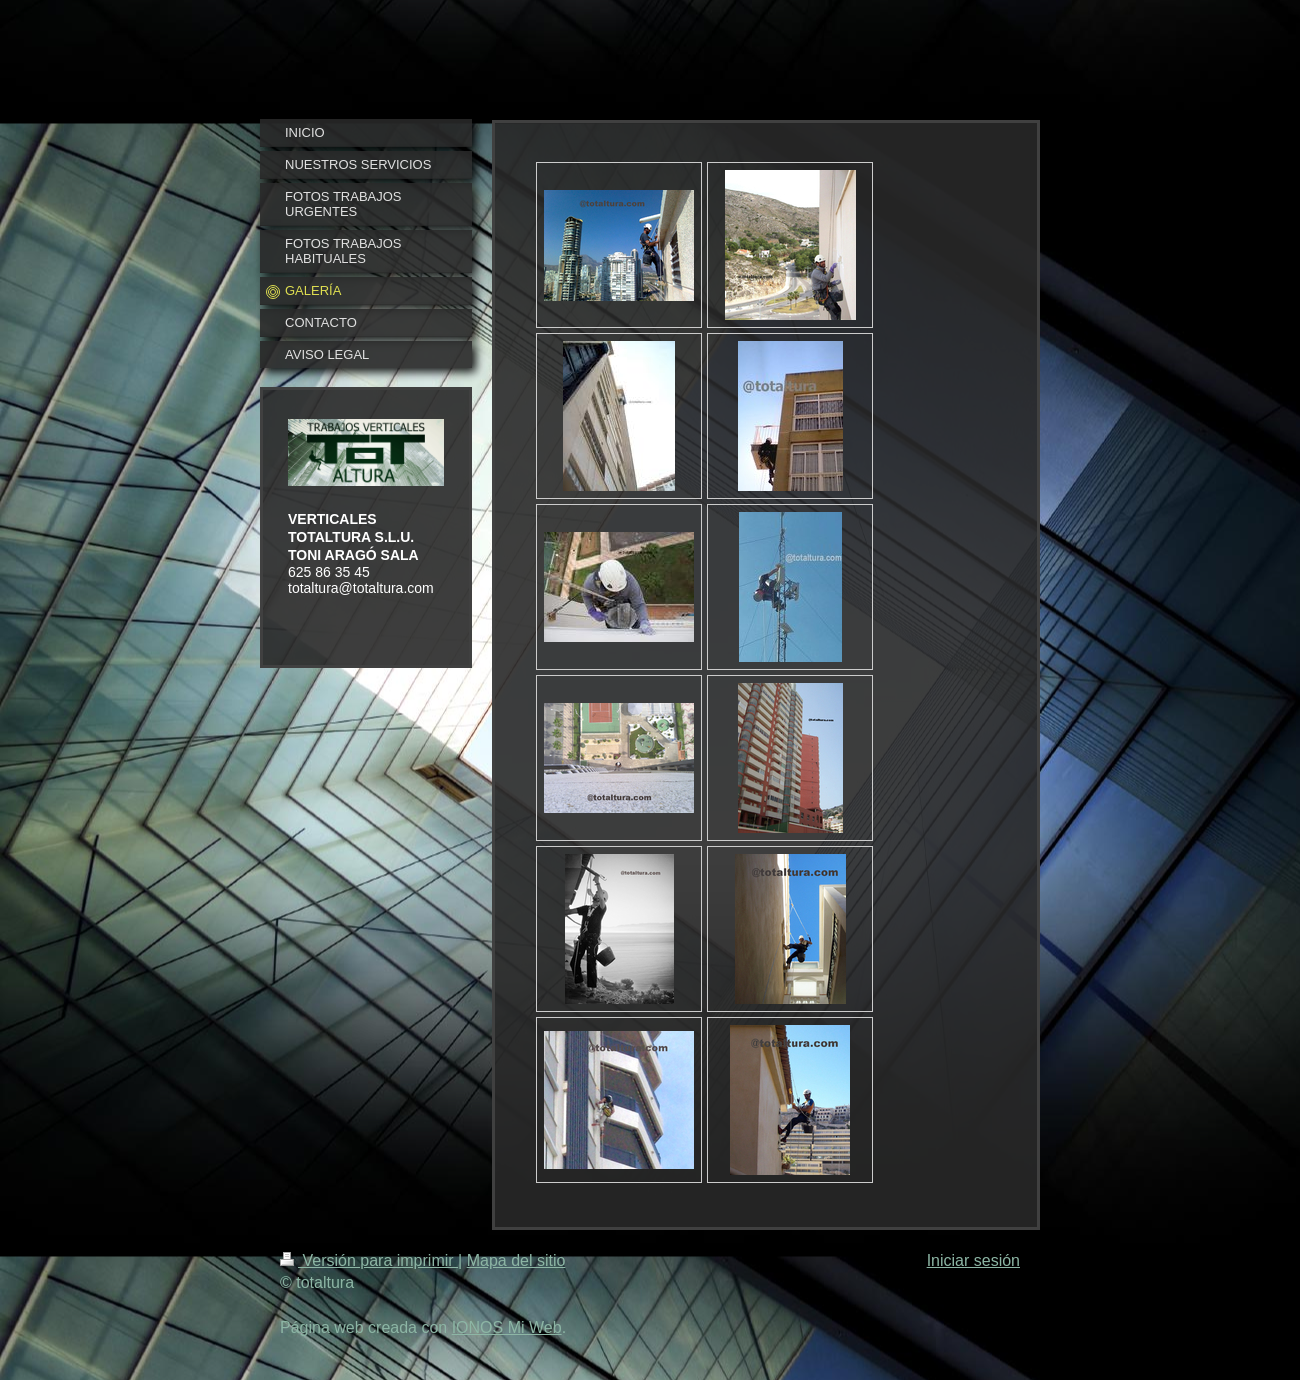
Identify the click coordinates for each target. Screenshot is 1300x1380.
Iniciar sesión (973, 1260)
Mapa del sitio (516, 1260)
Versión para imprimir (369, 1260)
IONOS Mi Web (507, 1327)
